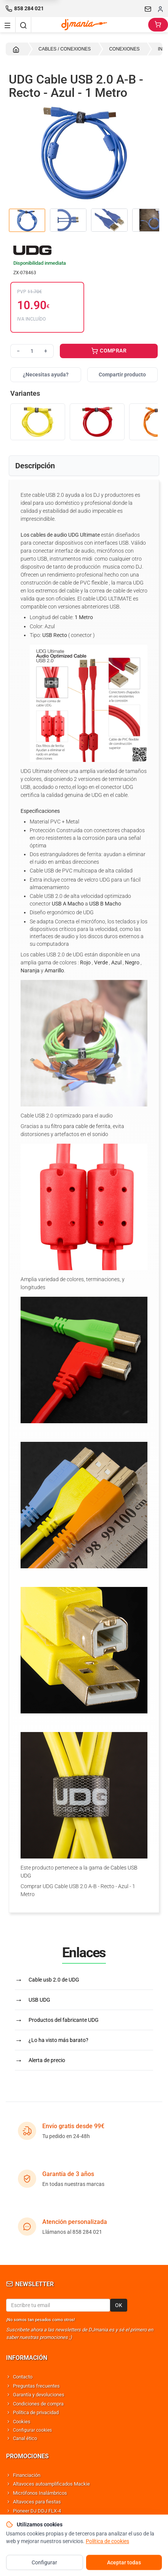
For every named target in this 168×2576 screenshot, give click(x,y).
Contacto (22, 2377)
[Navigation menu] (7, 24)
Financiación (26, 2475)
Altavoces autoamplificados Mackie (51, 2484)
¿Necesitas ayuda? (46, 374)
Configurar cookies (32, 2430)
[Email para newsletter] (58, 2305)
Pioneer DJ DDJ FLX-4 (37, 2511)
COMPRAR (108, 351)
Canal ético (25, 2438)
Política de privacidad (36, 2412)
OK (118, 2305)
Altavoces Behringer (34, 2529)
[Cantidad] (32, 351)
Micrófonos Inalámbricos (40, 2493)
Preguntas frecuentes (36, 2386)
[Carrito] (158, 25)
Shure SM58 (26, 2519)
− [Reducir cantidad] (18, 351)
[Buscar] (23, 24)
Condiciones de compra (38, 2404)
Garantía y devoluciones (38, 2394)
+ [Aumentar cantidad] (45, 351)
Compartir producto (122, 374)
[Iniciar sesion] (160, 9)
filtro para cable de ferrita (80, 1126)
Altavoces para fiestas (37, 2502)
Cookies (21, 2421)
